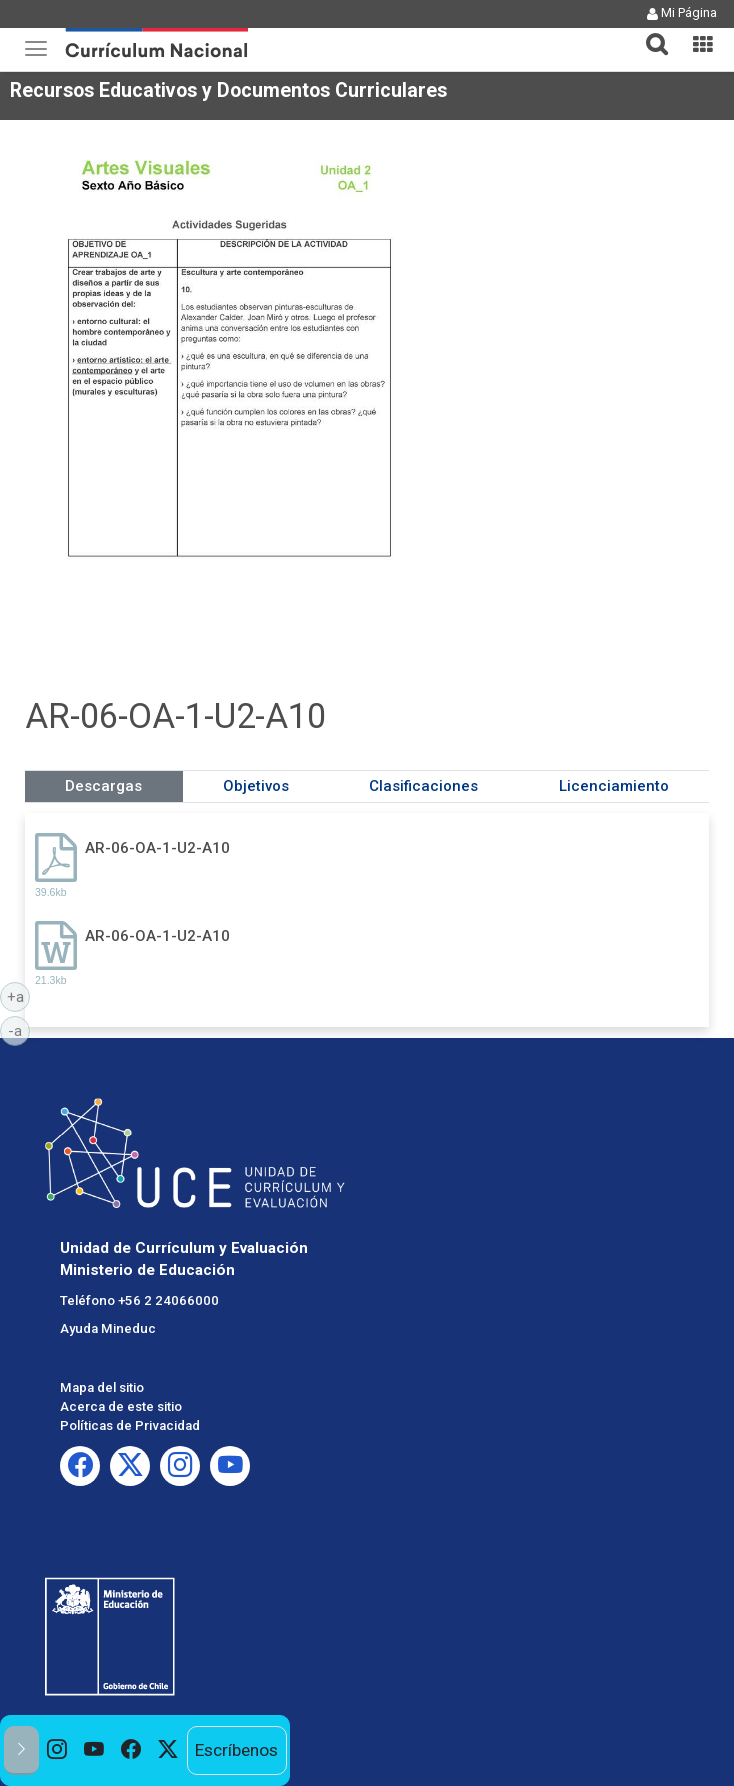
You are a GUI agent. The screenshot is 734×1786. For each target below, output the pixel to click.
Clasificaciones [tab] (423, 786)
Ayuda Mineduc (108, 1328)
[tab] (649, 32)
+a (19, 996)
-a (19, 1030)
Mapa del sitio (102, 1387)
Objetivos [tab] (256, 786)
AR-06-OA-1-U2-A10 (157, 848)
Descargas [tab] (103, 786)
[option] (57, 1750)
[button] (649, 32)
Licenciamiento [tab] (614, 786)
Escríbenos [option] (236, 1750)
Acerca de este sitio (121, 1406)
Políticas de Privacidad (130, 1425)
